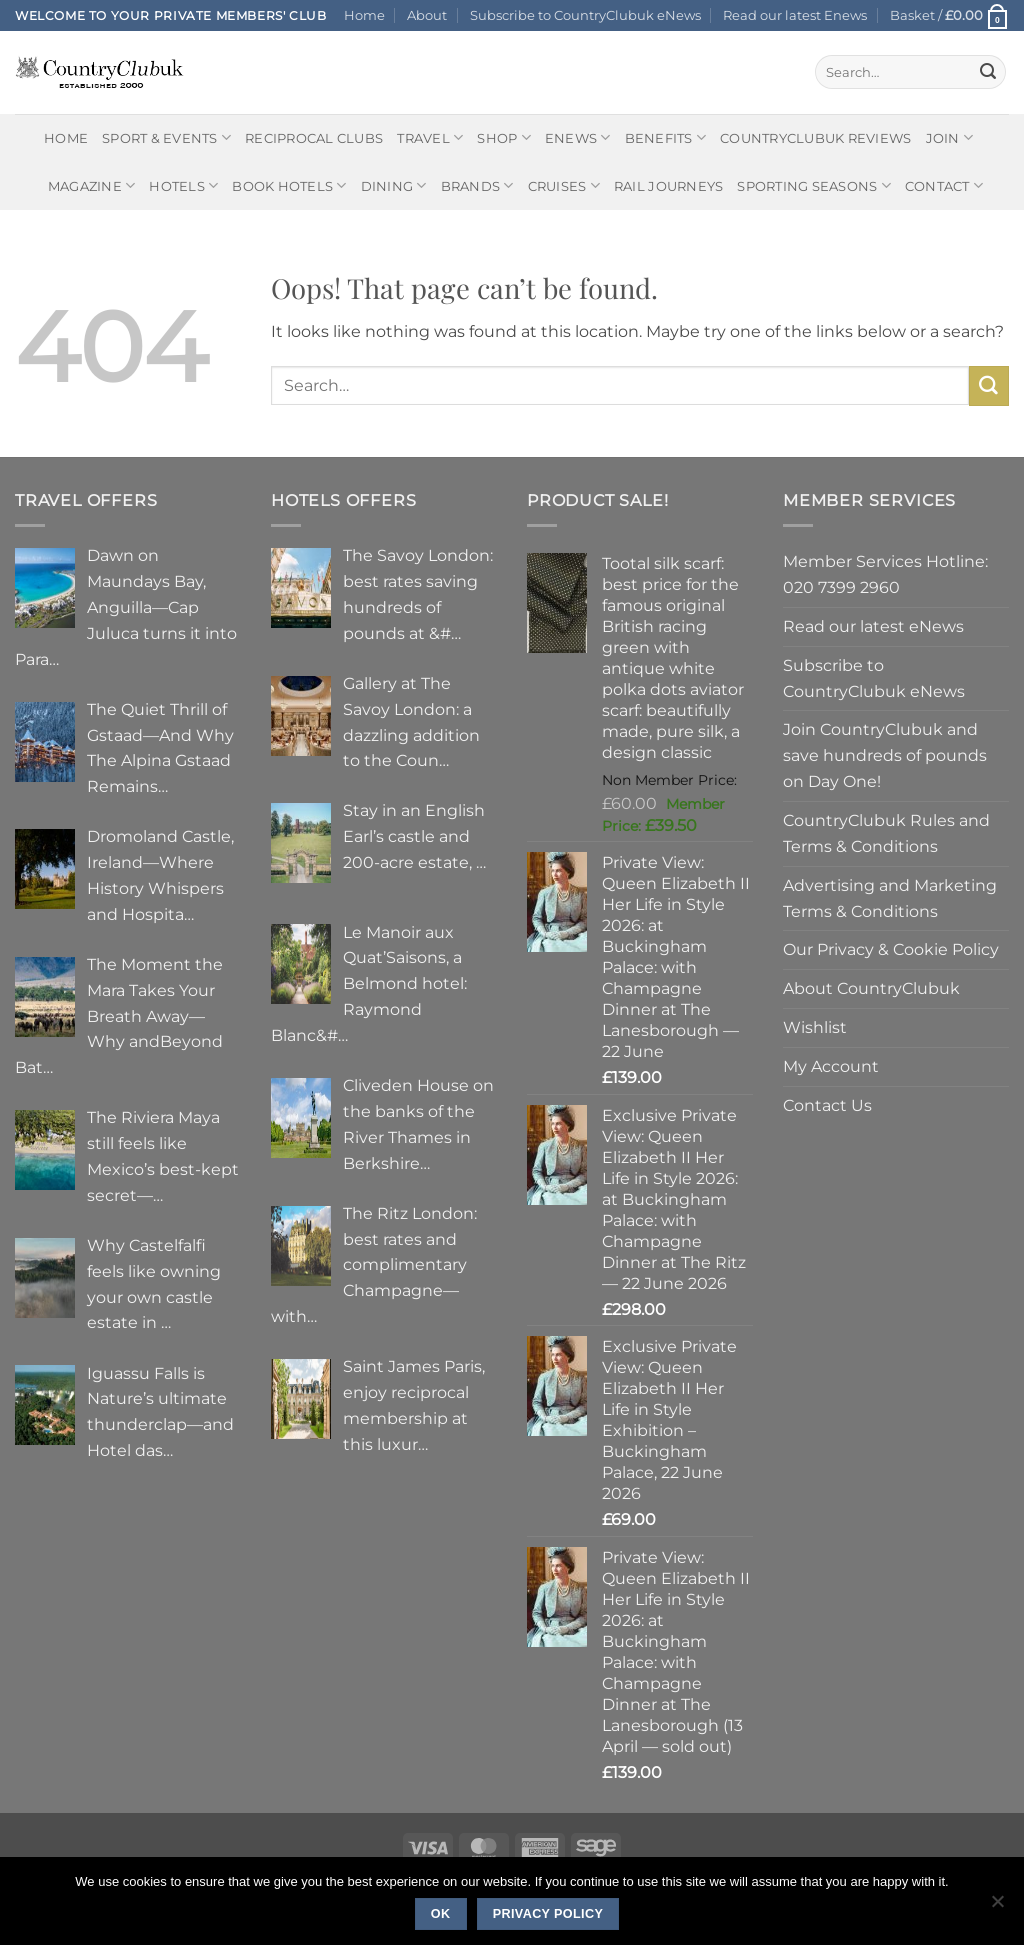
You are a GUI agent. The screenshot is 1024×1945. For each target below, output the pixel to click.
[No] (997, 1907)
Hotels (183, 185)
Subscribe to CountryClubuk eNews (585, 15)
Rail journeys (668, 186)
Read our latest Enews (795, 15)
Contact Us (827, 1105)
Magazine (92, 185)
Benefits (666, 137)
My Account (831, 1066)
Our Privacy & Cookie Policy (891, 949)
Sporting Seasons (814, 185)
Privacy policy (548, 1914)
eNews (578, 137)
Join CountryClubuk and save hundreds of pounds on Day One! (885, 755)
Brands (477, 185)
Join (950, 137)
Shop (504, 137)
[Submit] (988, 72)
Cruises (564, 185)
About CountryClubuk (871, 988)
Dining (394, 185)
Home (364, 15)
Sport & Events (166, 137)
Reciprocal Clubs (314, 138)
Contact (944, 185)
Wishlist (815, 1027)
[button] (949, 15)
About (427, 15)
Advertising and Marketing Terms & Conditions (890, 898)
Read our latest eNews (873, 626)
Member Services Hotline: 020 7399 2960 (885, 574)
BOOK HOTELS (289, 185)
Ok (441, 1914)
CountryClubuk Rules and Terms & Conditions (886, 833)
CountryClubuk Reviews (815, 138)
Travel (430, 137)
